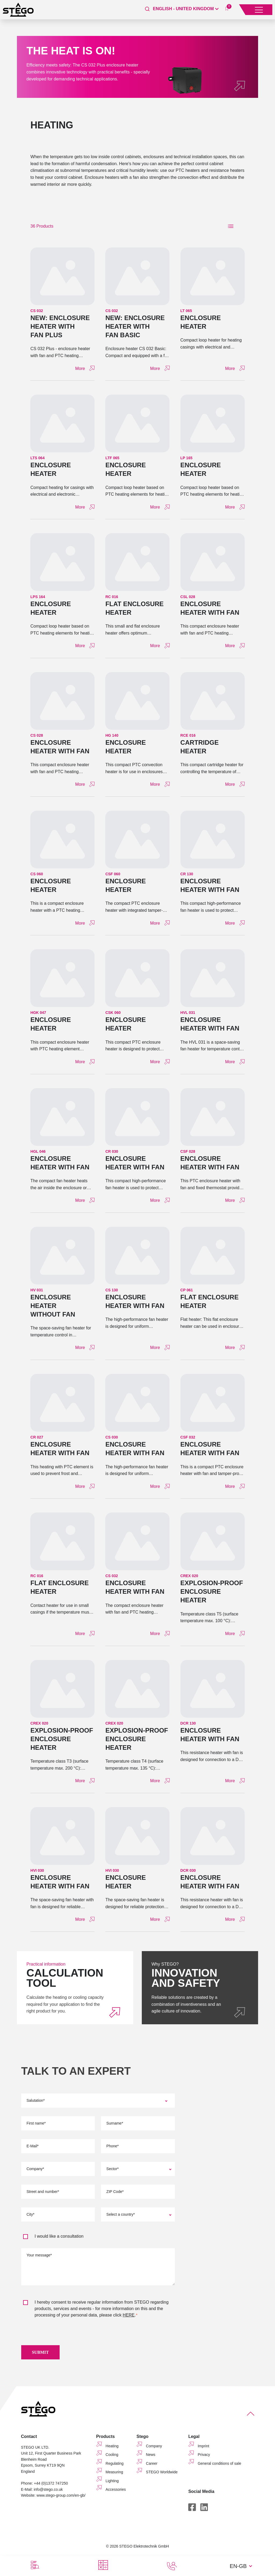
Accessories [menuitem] (116, 2490)
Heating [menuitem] (112, 2447)
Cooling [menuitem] (112, 2455)
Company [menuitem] (154, 2447)
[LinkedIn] (204, 2508)
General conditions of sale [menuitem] (219, 2464)
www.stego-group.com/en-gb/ (61, 2496)
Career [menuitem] (151, 2464)
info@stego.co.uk (48, 2490)
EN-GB (238, 2566)
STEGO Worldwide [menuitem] (162, 2473)
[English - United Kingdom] (185, 9)
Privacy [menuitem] (204, 2455)
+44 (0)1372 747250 (51, 2484)
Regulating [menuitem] (115, 2464)
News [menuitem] (150, 2455)
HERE (129, 2315)
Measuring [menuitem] (114, 2473)
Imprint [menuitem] (203, 2447)
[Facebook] (192, 2508)
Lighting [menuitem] (112, 2481)
